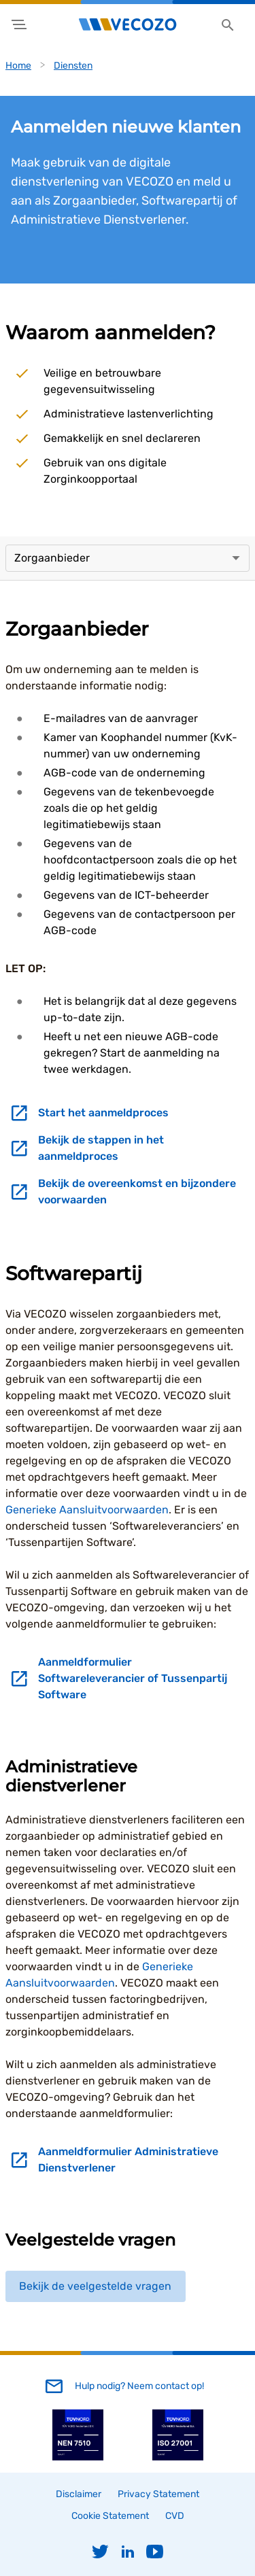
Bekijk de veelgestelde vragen (95, 2286)
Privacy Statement (158, 2494)
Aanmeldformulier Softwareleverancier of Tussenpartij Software (132, 1678)
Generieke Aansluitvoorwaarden (87, 1509)
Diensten (73, 65)
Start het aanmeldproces (103, 1112)
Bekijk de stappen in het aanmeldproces (101, 1148)
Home (18, 65)
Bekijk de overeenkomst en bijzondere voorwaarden (137, 1191)
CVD (174, 2516)
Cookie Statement (110, 2516)
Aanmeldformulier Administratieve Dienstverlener (128, 2159)
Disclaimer (78, 2494)
